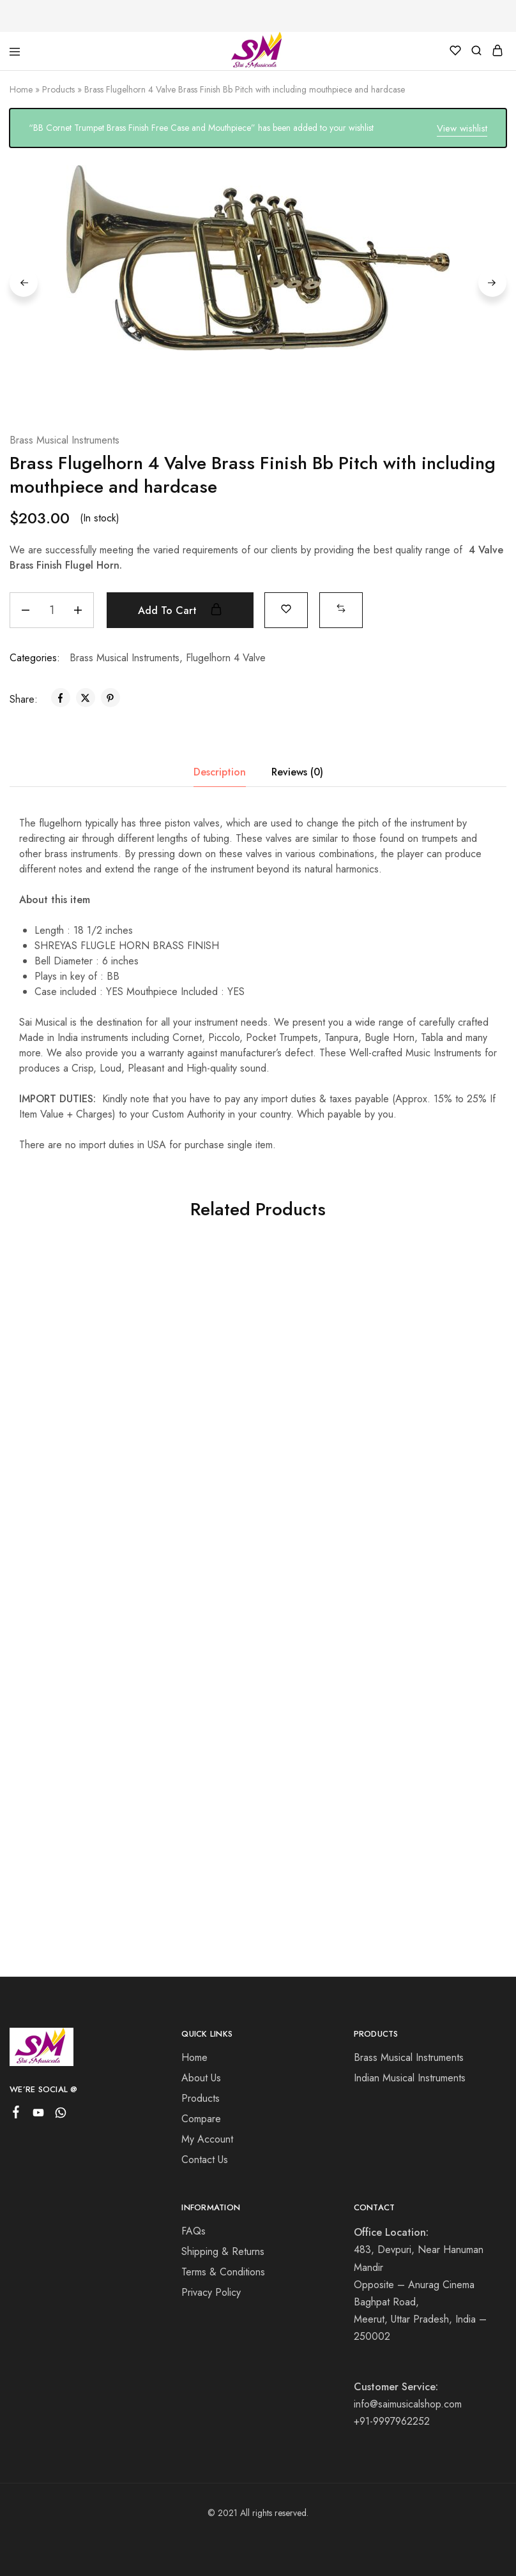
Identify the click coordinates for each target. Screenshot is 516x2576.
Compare (201, 2118)
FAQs (193, 2231)
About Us (201, 2078)
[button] (342, 608)
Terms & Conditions (223, 2272)
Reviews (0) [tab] (297, 771)
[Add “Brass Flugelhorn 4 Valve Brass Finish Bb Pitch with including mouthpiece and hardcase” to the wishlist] (287, 608)
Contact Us (204, 2159)
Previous (24, 283)
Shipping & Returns (222, 2251)
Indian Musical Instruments (410, 2078)
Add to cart (180, 609)
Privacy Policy (211, 2292)
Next (492, 283)
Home (21, 89)
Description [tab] (220, 771)
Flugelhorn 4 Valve (226, 657)
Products (58, 89)
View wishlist (462, 128)
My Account (207, 2139)
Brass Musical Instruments (64, 439)
